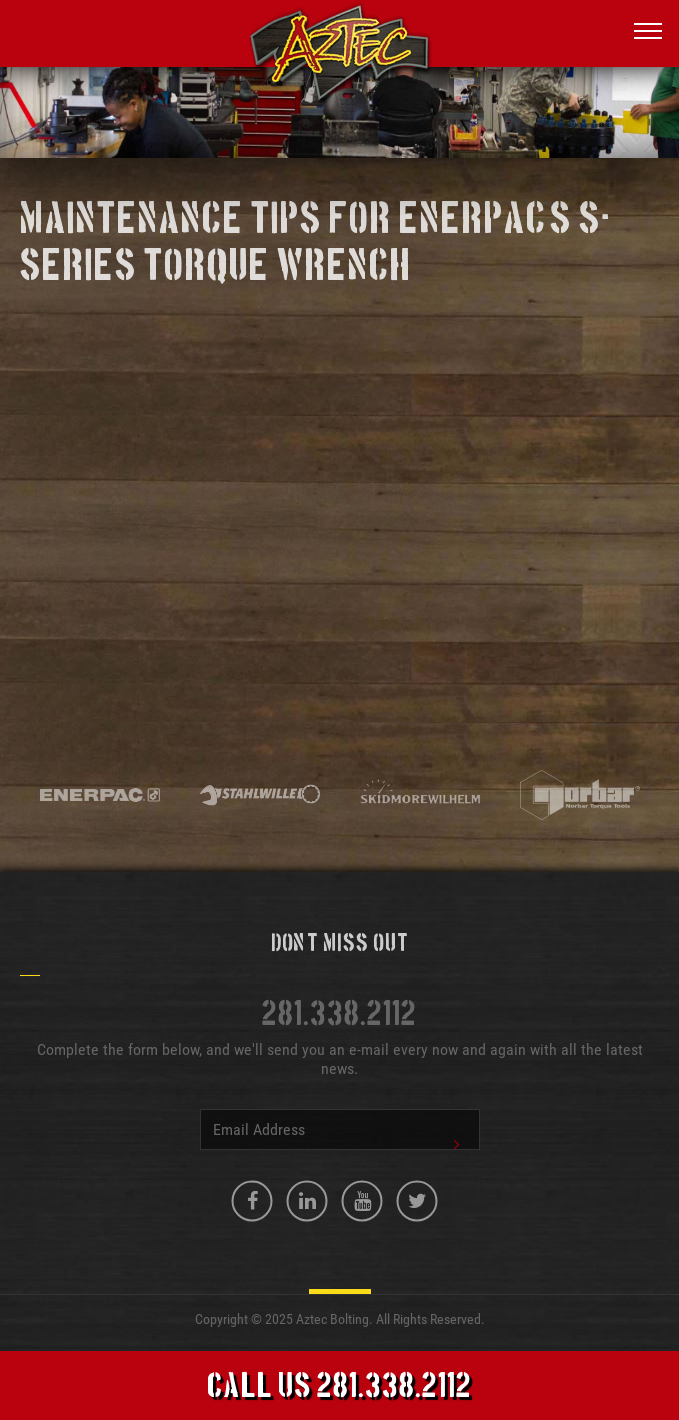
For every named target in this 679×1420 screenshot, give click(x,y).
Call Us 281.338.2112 (339, 1387)
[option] (100, 797)
